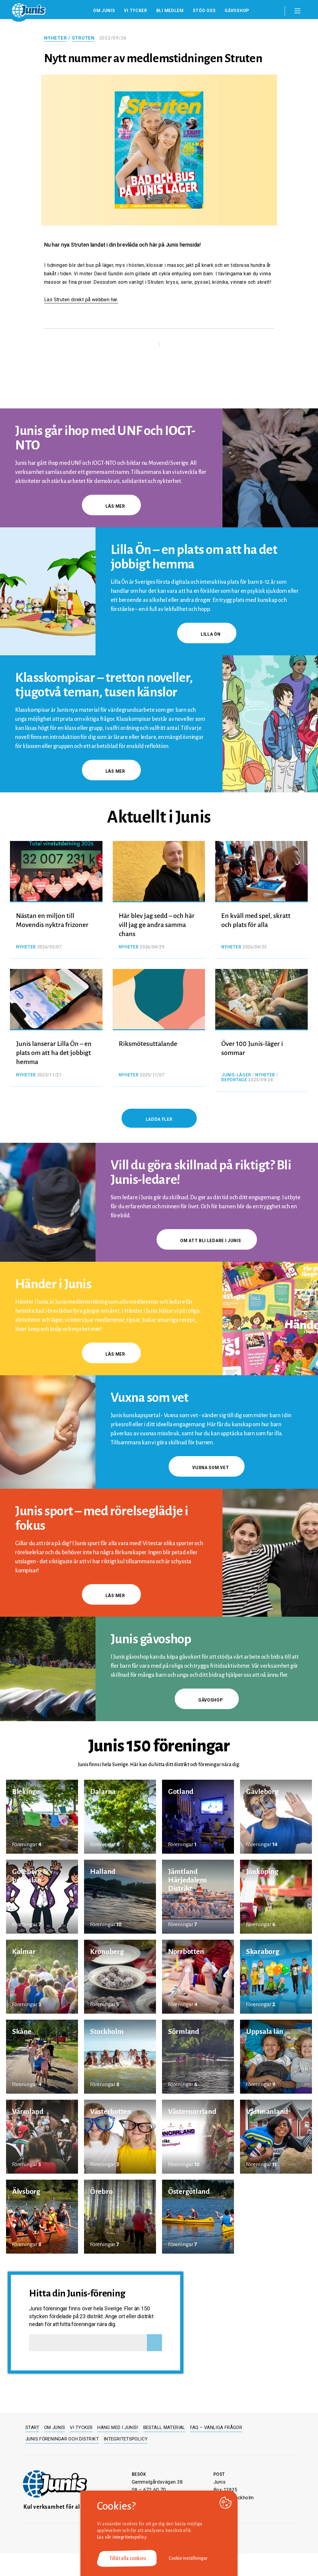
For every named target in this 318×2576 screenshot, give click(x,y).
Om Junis (104, 10)
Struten (83, 38)
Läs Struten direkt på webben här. (81, 299)
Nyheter (55, 38)
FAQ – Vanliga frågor (216, 2427)
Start (32, 2427)
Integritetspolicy (126, 2439)
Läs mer (111, 506)
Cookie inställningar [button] (188, 2558)
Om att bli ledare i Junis (206, 1240)
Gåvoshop (237, 10)
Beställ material (164, 2427)
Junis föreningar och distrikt (62, 2439)
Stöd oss (204, 10)
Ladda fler (159, 1119)
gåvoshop (206, 1700)
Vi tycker (135, 10)
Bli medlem (170, 10)
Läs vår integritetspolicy (122, 2537)
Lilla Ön (207, 634)
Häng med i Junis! (117, 2427)
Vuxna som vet (206, 1467)
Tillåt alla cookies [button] (127, 2558)
